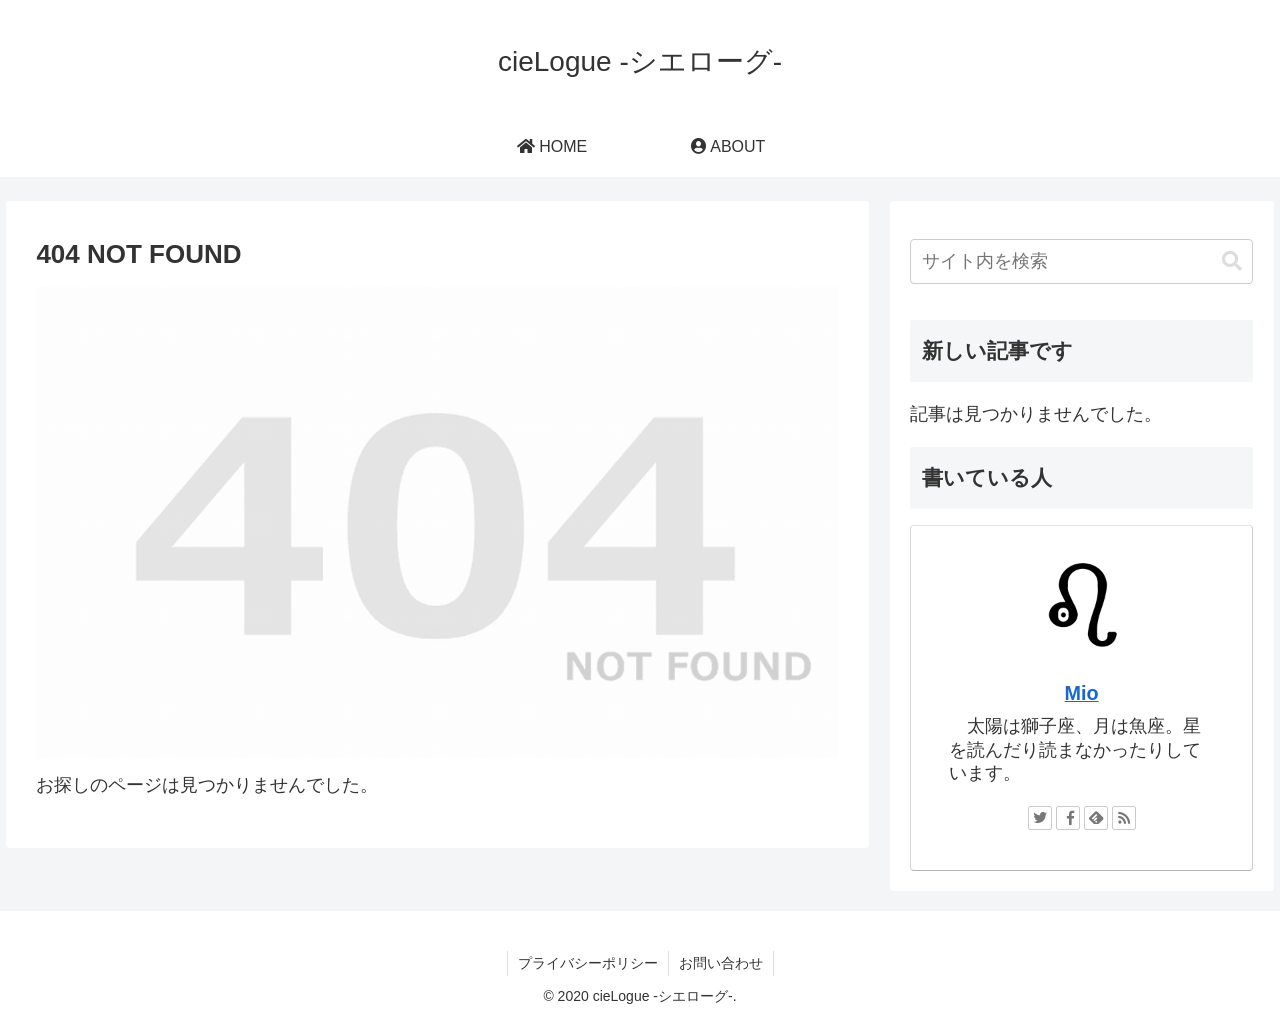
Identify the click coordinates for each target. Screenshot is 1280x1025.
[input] (1082, 261)
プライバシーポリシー (588, 963)
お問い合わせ (721, 963)
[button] (1232, 261)
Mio (1082, 693)
